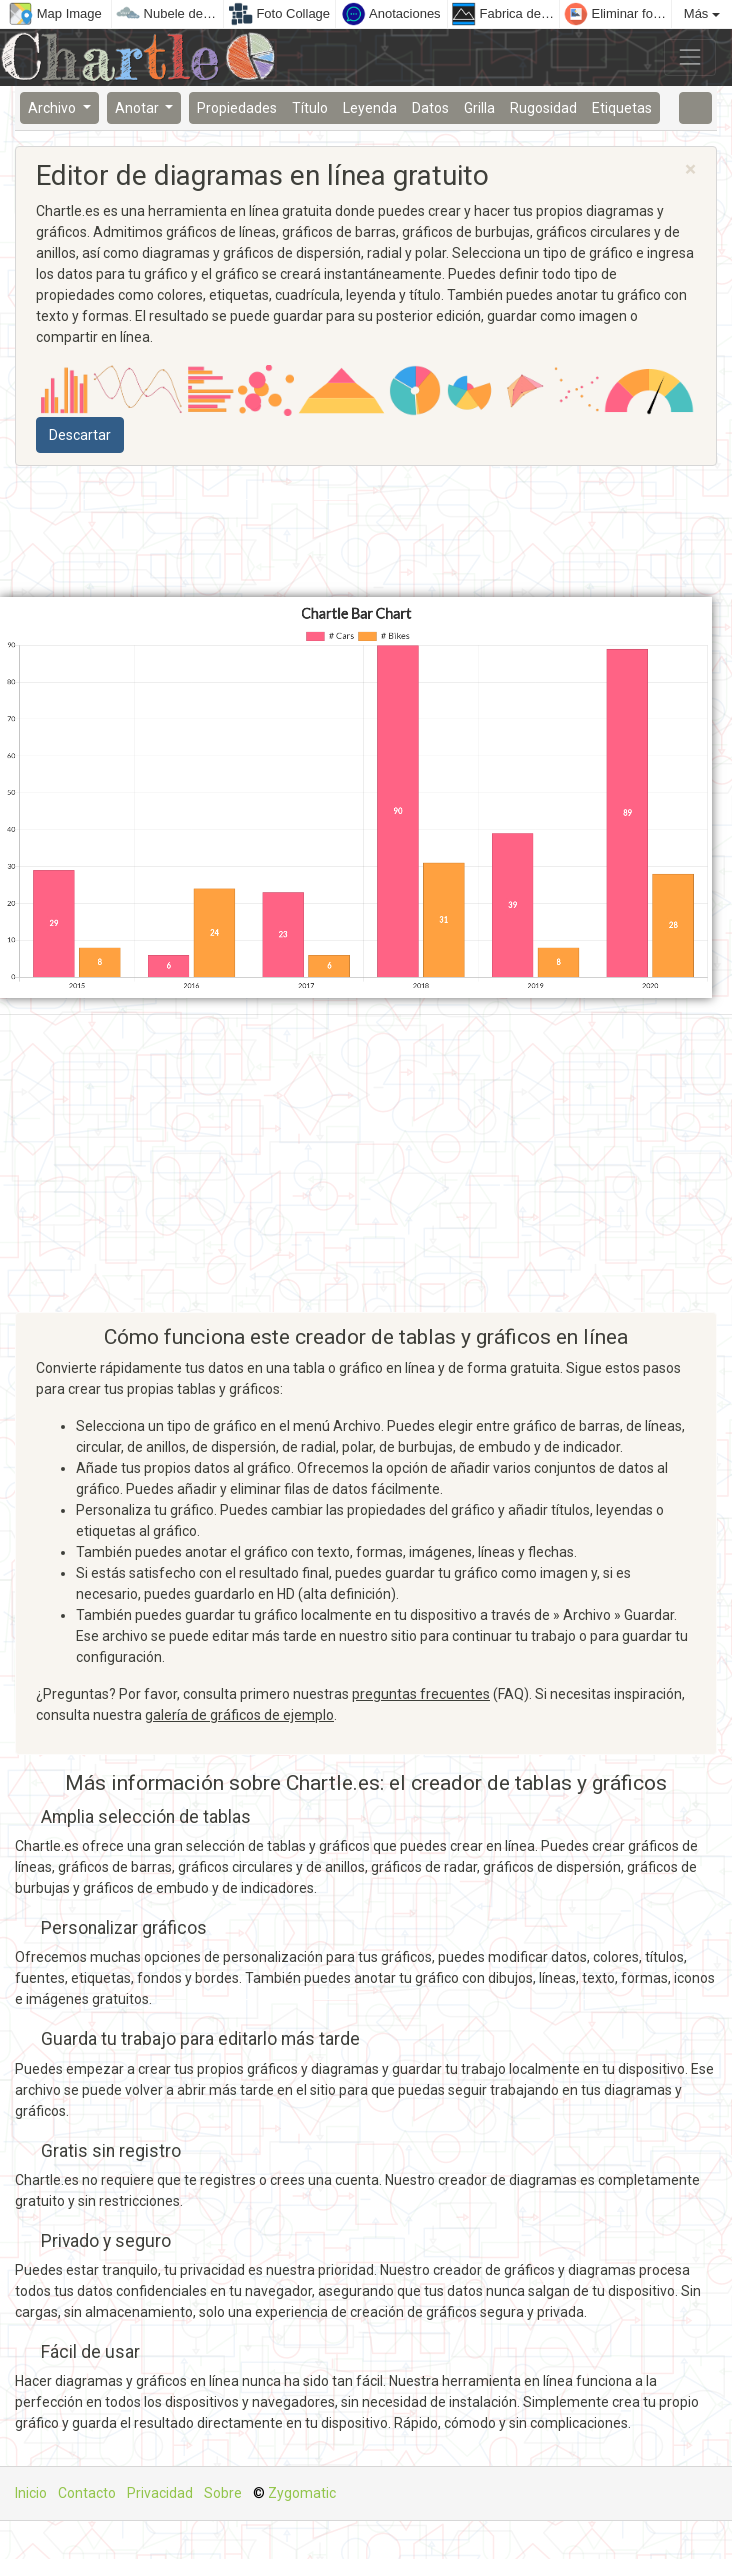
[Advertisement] (366, 532)
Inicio (31, 2493)
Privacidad (160, 2493)
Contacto (87, 2493)
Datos (430, 108)
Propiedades (237, 108)
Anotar (138, 108)
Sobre (223, 2493)
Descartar (80, 435)
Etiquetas (622, 108)
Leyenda (370, 108)
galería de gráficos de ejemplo (239, 1715)
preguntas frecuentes (421, 1694)
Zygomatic (302, 2493)
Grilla (479, 108)
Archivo (53, 108)
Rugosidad (543, 108)
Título (310, 108)
